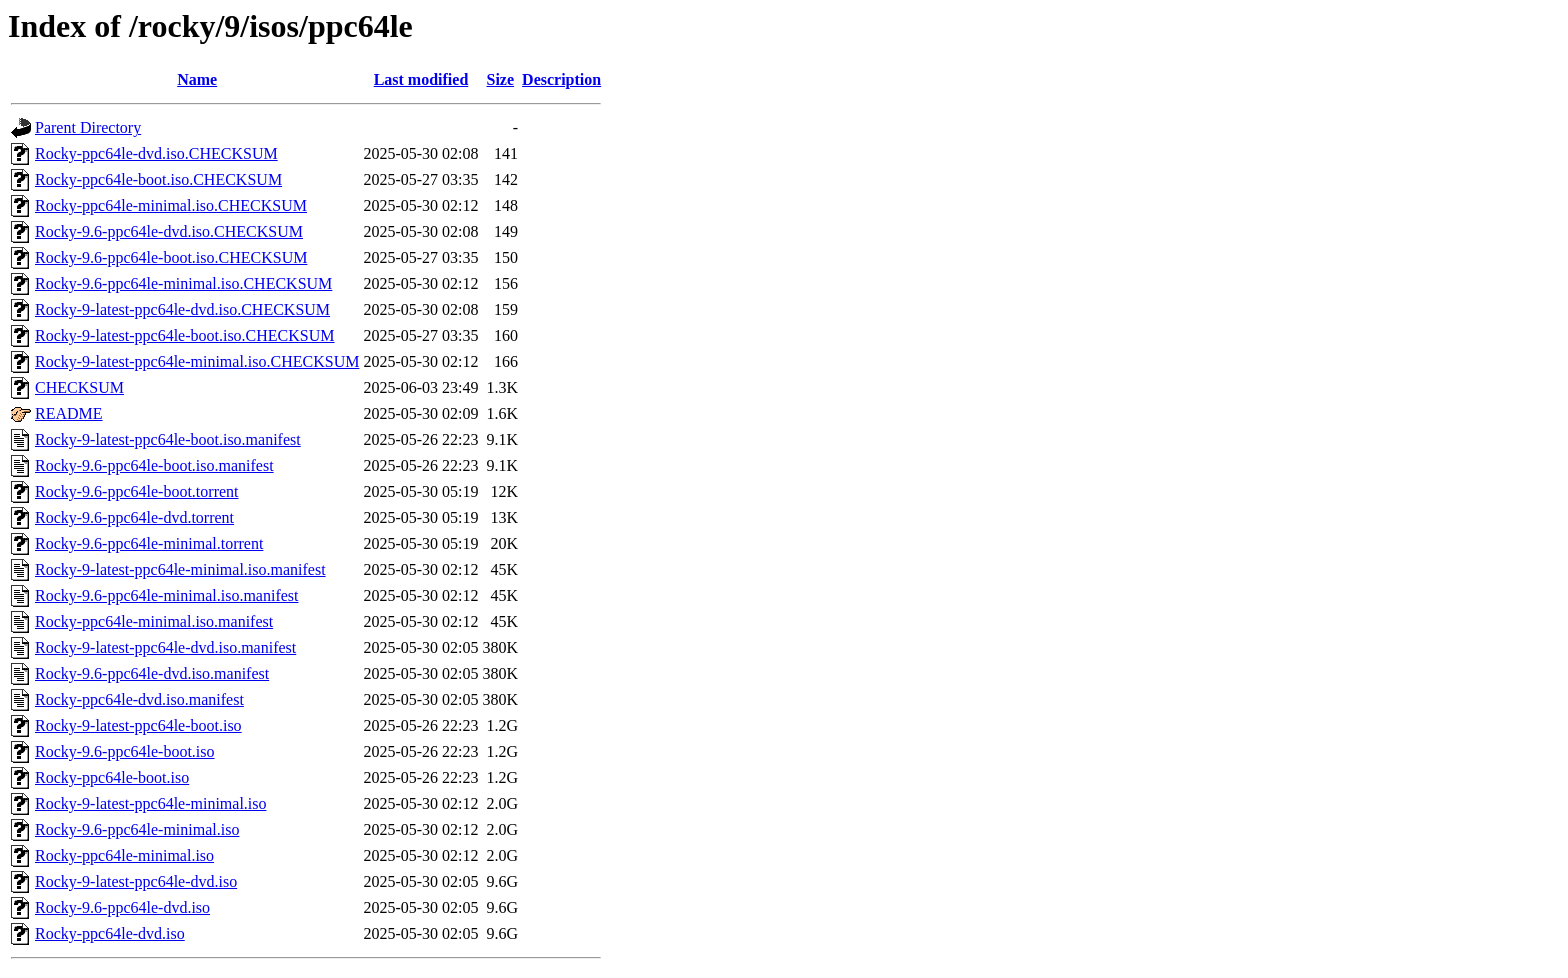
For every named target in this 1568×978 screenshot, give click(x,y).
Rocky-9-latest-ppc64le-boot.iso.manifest (168, 439)
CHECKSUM (79, 387)
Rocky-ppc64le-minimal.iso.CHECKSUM (171, 205)
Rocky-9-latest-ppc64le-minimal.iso (151, 803)
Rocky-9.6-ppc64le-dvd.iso (122, 907)
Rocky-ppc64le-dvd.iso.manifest (139, 699)
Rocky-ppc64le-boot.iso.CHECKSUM (158, 179)
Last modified (421, 79)
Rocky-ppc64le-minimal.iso (124, 855)
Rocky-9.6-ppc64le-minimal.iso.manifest (167, 595)
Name (197, 79)
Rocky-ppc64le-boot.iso (112, 777)
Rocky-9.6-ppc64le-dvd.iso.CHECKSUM (169, 231)
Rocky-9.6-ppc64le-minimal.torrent (149, 543)
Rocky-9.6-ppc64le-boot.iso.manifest (154, 465)
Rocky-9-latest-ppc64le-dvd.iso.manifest (165, 647)
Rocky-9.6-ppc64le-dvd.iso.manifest (152, 673)
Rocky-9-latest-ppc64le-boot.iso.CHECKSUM (185, 335)
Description (561, 79)
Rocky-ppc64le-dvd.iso (110, 933)
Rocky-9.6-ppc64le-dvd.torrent (134, 517)
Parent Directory (88, 127)
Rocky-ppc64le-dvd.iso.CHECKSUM (156, 153)
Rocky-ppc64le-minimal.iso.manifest (154, 621)
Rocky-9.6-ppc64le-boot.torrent (137, 491)
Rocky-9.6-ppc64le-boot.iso (125, 751)
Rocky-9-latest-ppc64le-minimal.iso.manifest (180, 569)
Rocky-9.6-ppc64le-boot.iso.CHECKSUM (171, 257)
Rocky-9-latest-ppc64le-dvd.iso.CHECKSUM (182, 309)
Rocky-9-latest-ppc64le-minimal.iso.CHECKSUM (197, 361)
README (69, 413)
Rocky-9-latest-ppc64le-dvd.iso (136, 881)
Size (501, 79)
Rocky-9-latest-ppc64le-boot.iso (138, 725)
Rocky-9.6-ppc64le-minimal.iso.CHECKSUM (183, 283)
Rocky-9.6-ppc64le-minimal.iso (137, 829)
